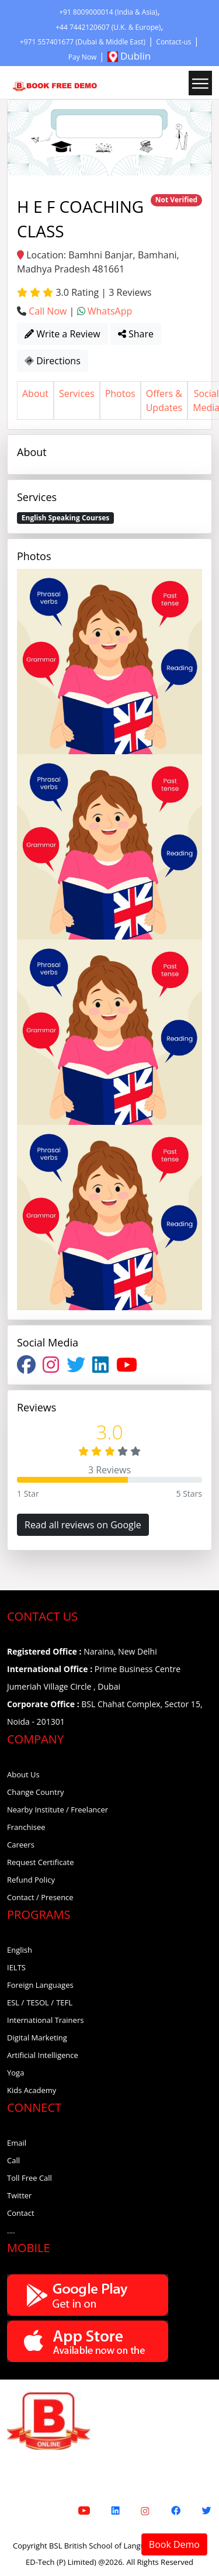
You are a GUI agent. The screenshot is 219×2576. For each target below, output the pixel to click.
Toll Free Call (29, 2178)
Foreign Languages (40, 1985)
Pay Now (82, 57)
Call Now (48, 311)
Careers (20, 1844)
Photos (120, 393)
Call (13, 2160)
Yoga (15, 2072)
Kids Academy (31, 2090)
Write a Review (62, 333)
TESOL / (40, 2002)
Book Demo (174, 2544)
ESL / (15, 2002)
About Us (23, 1774)
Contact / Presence (40, 1897)
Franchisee (26, 1827)
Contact (20, 2213)
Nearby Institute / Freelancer (57, 1809)
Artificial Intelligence (42, 2055)
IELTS (16, 1967)
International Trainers (45, 2020)
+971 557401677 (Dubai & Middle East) (82, 42)
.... (11, 2230)
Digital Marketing (37, 2037)
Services (77, 393)
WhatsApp (110, 311)
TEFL (64, 2002)
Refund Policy (31, 1879)
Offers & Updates (164, 400)
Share (136, 333)
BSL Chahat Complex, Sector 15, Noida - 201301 (105, 1712)
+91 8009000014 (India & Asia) (108, 12)
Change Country (35, 1792)
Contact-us (173, 42)
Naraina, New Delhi (82, 1651)
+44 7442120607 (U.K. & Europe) (108, 27)
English (19, 1950)
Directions (53, 360)
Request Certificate (40, 1862)
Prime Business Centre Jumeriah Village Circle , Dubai (93, 1677)
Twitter (19, 2195)
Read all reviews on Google (83, 1524)
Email (16, 2143)
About (35, 393)
